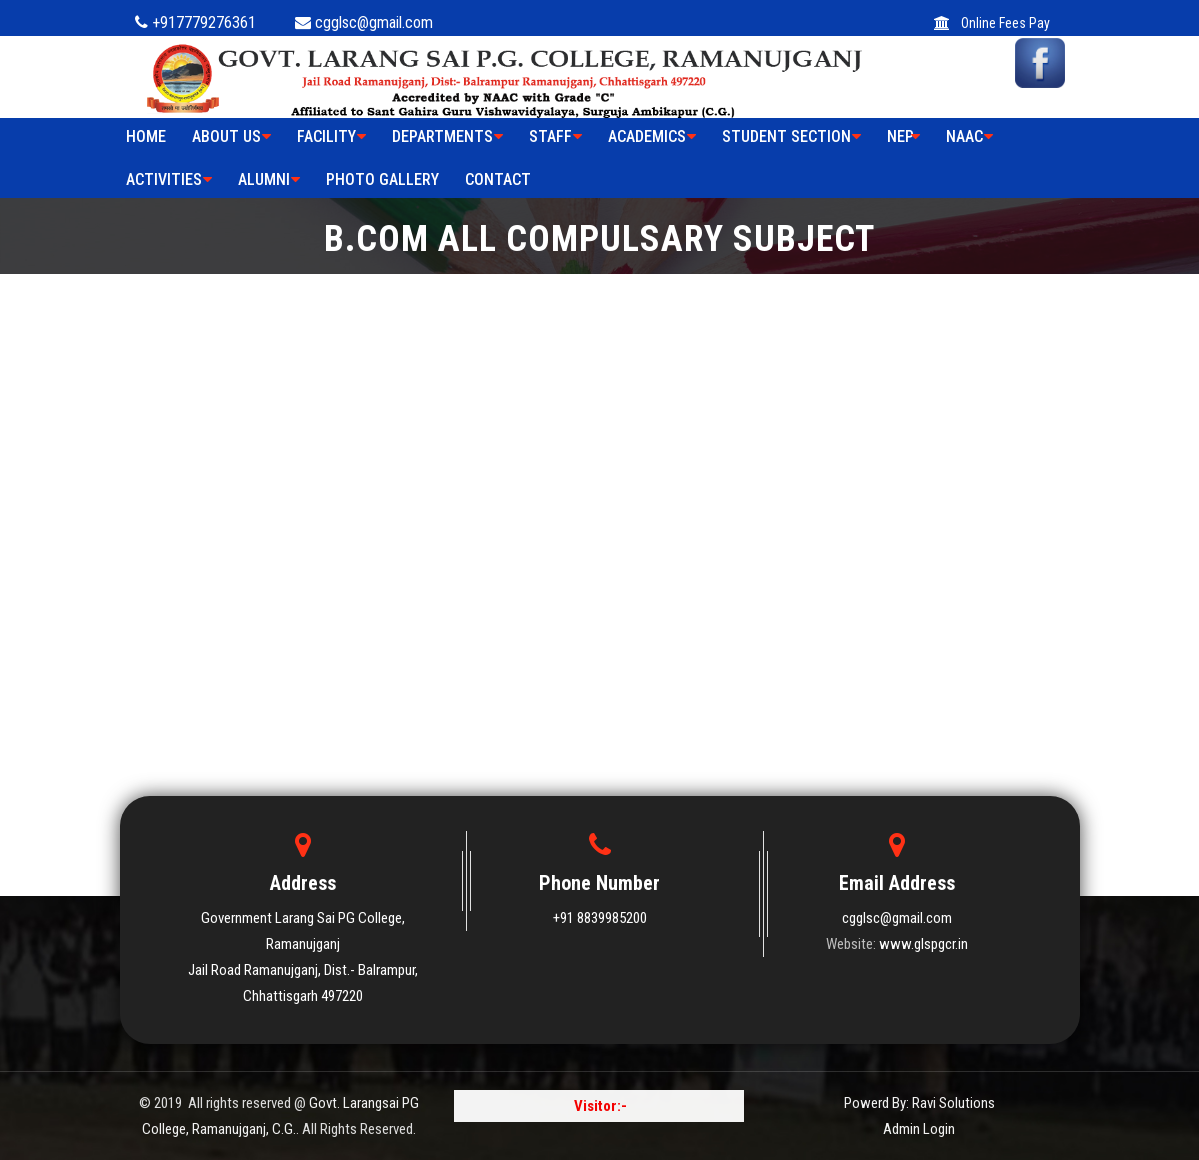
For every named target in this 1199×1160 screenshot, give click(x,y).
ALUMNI (269, 179)
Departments (447, 136)
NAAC (969, 136)
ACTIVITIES (169, 179)
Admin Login (919, 1129)
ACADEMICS (652, 136)
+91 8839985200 (600, 918)
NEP (903, 136)
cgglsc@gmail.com (897, 918)
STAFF (555, 136)
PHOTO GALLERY (382, 179)
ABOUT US (231, 136)
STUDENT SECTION (791, 136)
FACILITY (331, 136)
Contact (498, 179)
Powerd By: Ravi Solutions (919, 1103)
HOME (146, 136)
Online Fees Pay (992, 23)
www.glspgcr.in (923, 944)
